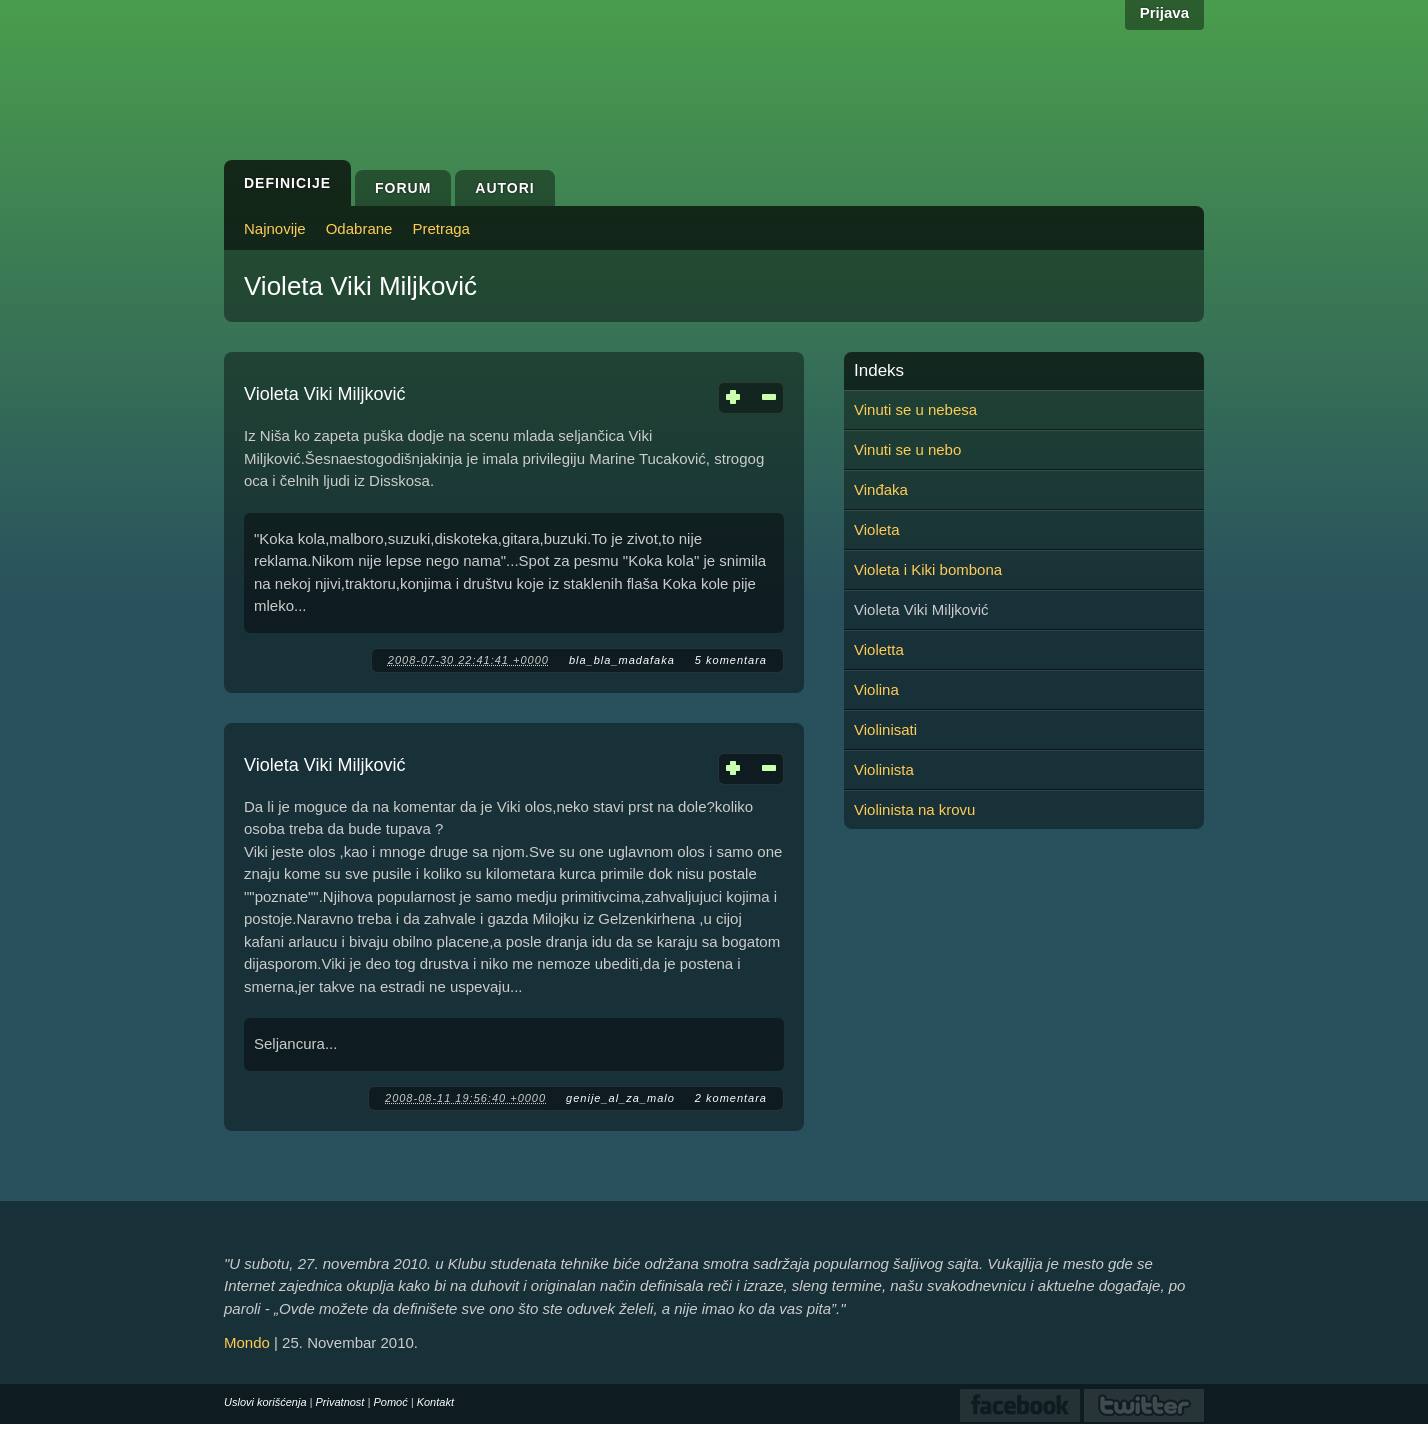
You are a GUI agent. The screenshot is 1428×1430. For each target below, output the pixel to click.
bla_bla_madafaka (622, 660)
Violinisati (885, 729)
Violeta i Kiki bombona (928, 569)
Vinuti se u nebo (907, 449)
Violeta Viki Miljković (324, 394)
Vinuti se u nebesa (915, 409)
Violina (876, 689)
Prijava (1164, 12)
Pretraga (441, 228)
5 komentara (731, 660)
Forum (403, 188)
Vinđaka (881, 489)
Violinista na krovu (914, 809)
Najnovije (275, 228)
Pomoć (390, 1402)
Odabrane (359, 228)
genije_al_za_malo (620, 1098)
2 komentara (731, 1098)
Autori (504, 188)
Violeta (877, 529)
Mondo (247, 1342)
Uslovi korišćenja (265, 1402)
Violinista (884, 769)
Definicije (287, 183)
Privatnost (340, 1402)
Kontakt (435, 1402)
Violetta (879, 649)
